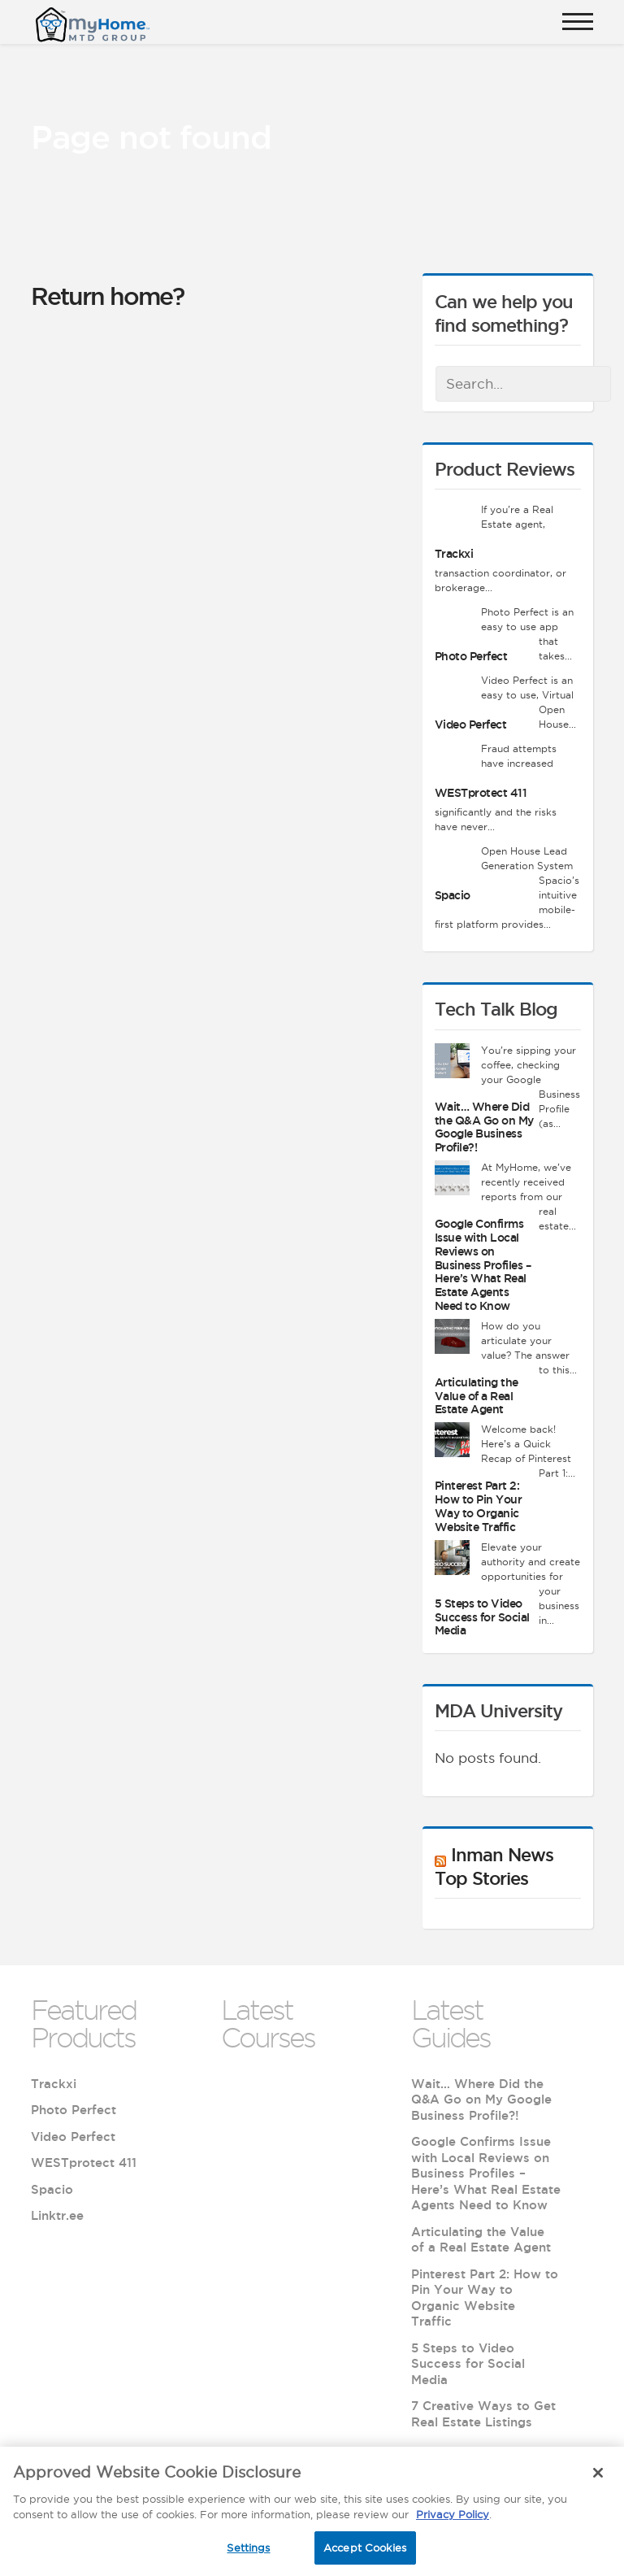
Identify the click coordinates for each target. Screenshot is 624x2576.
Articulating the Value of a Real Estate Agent (476, 1396)
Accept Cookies (364, 2554)
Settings (248, 2554)
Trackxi (454, 553)
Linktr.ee (57, 2215)
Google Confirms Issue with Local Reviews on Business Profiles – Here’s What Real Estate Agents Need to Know (483, 1264)
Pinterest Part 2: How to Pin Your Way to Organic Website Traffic (478, 1506)
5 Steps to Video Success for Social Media (482, 1617)
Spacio (452, 895)
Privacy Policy (452, 2520)
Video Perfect (471, 724)
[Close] (598, 2479)
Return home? (107, 296)
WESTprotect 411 (481, 792)
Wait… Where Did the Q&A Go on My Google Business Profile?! (484, 1127)
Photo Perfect (471, 656)
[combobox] (523, 384)
